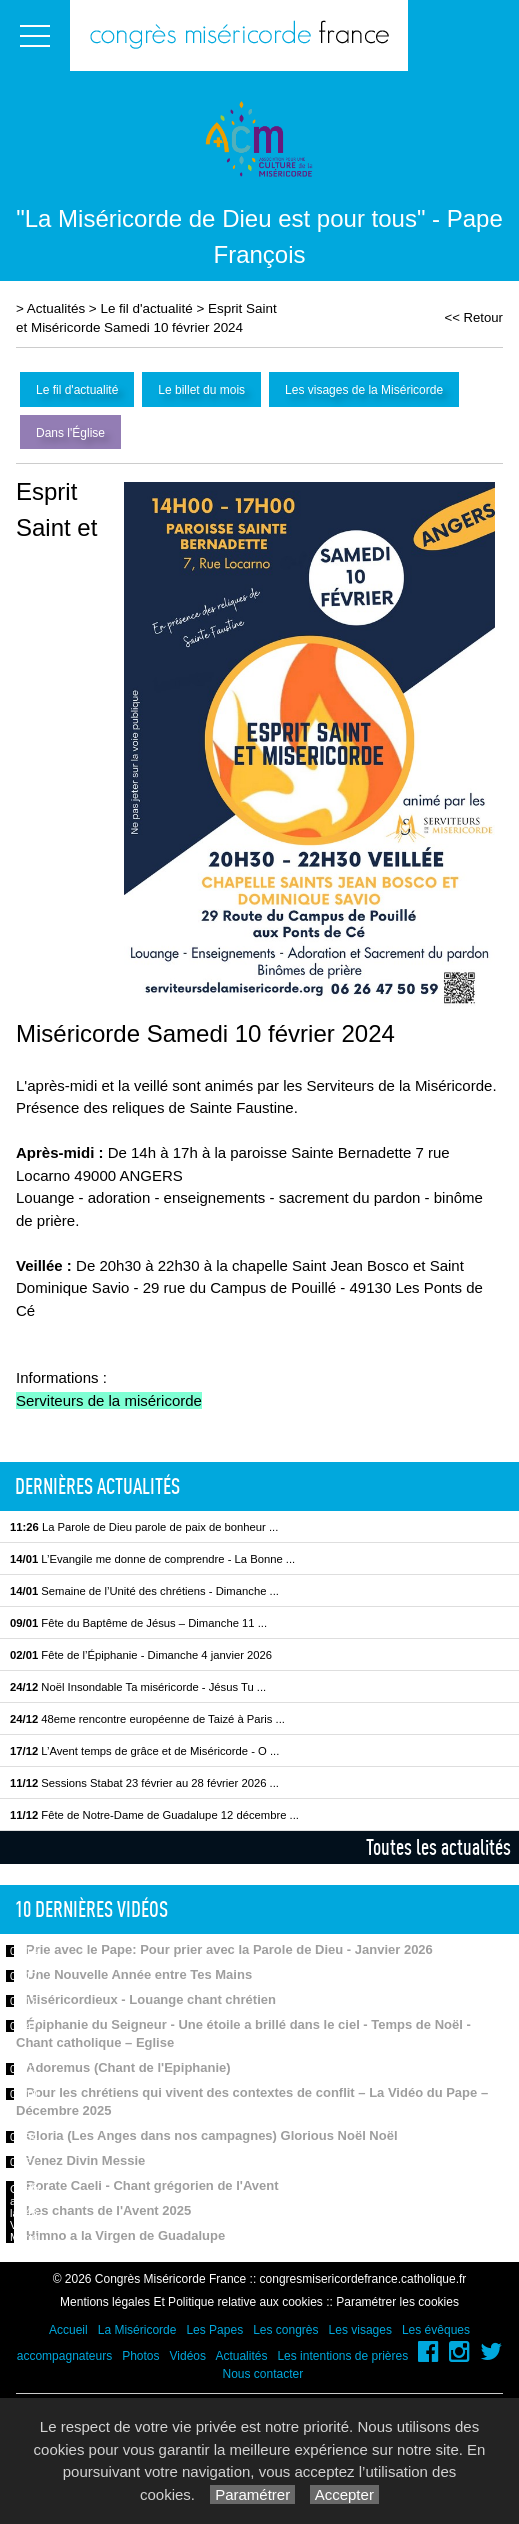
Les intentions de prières (342, 2356)
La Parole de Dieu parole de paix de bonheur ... (144, 1527)
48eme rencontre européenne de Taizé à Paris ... (147, 1719)
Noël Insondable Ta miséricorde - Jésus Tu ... (138, 1687)
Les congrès (285, 2330)
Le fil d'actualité (146, 308)
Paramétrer (252, 2494)
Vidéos (188, 2356)
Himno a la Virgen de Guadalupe (125, 2235)
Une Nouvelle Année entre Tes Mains (139, 1974)
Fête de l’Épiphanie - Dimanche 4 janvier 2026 (141, 1655)
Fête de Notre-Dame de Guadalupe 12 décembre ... (154, 1815)
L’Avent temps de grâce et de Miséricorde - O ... (144, 1751)
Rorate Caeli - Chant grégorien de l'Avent (152, 2185)
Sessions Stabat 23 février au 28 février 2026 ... (144, 1783)
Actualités (56, 308)
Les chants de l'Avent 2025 (108, 2210)
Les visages (360, 2330)
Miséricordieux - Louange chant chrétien (151, 1999)
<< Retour (473, 317)
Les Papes (214, 2330)
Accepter (344, 2494)
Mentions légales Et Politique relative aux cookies (191, 2302)
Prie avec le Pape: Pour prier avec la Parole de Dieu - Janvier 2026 (229, 1949)
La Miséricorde (137, 2330)
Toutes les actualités (438, 1847)
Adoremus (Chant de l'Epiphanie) (128, 2067)
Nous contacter (262, 2374)
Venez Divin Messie (85, 2160)
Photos (140, 2356)
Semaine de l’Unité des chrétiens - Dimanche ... (144, 1591)
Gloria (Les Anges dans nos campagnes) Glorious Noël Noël (212, 2135)
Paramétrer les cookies (397, 2302)
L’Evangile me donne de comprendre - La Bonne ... (152, 1559)
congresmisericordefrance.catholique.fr (363, 2279)
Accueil (68, 2330)
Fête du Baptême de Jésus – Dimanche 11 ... (138, 1623)
